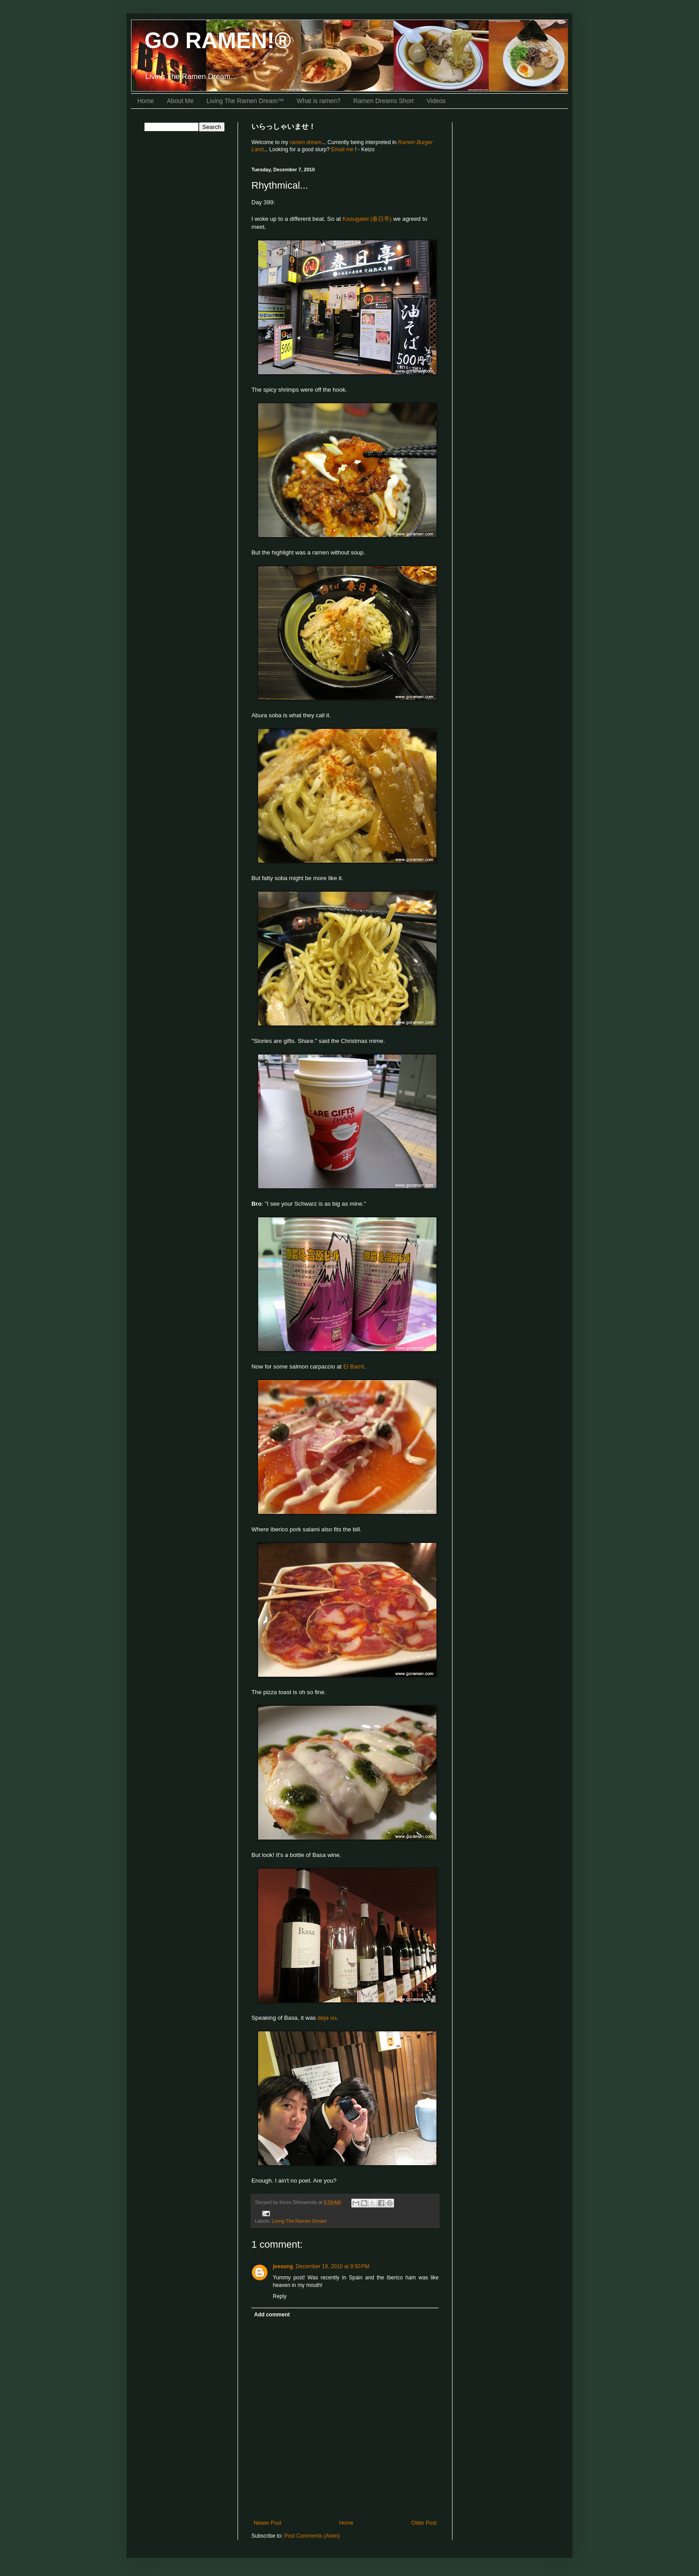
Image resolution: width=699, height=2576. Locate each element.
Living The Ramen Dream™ (245, 100)
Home (145, 100)
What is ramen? (319, 100)
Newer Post (267, 2523)
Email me (343, 149)
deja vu (327, 2017)
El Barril (353, 1366)
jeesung (283, 2266)
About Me (180, 100)
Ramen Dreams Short (384, 100)
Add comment (272, 2314)
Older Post (423, 2523)
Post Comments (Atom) (312, 2536)
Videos (436, 100)
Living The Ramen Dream (299, 2221)
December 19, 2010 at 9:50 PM (332, 2266)
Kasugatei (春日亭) (366, 218)
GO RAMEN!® (217, 40)
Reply (280, 2296)
